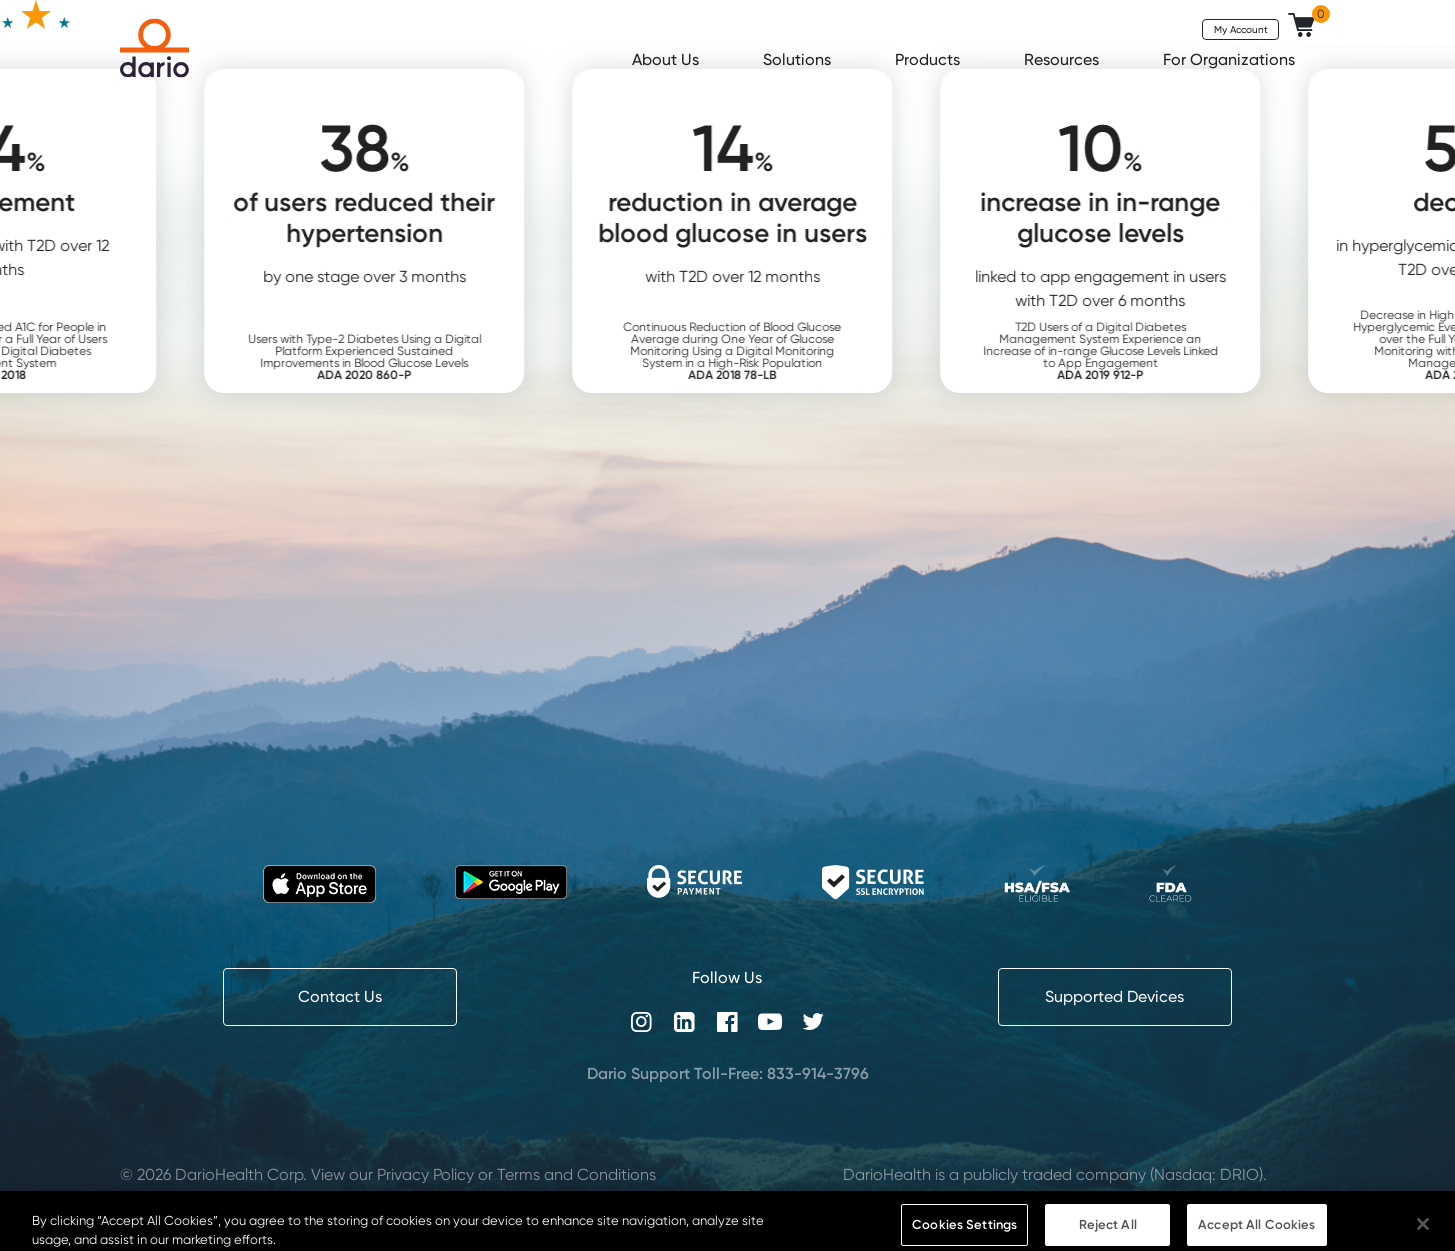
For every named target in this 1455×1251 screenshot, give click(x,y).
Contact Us (340, 996)
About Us (667, 59)
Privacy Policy (425, 1174)
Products (929, 59)
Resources (1063, 59)
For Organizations (1231, 59)
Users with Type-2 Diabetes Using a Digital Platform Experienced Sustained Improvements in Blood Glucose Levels (391, 356)
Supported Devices (1114, 996)
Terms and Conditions (576, 1174)
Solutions (799, 59)
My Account (1241, 29)
